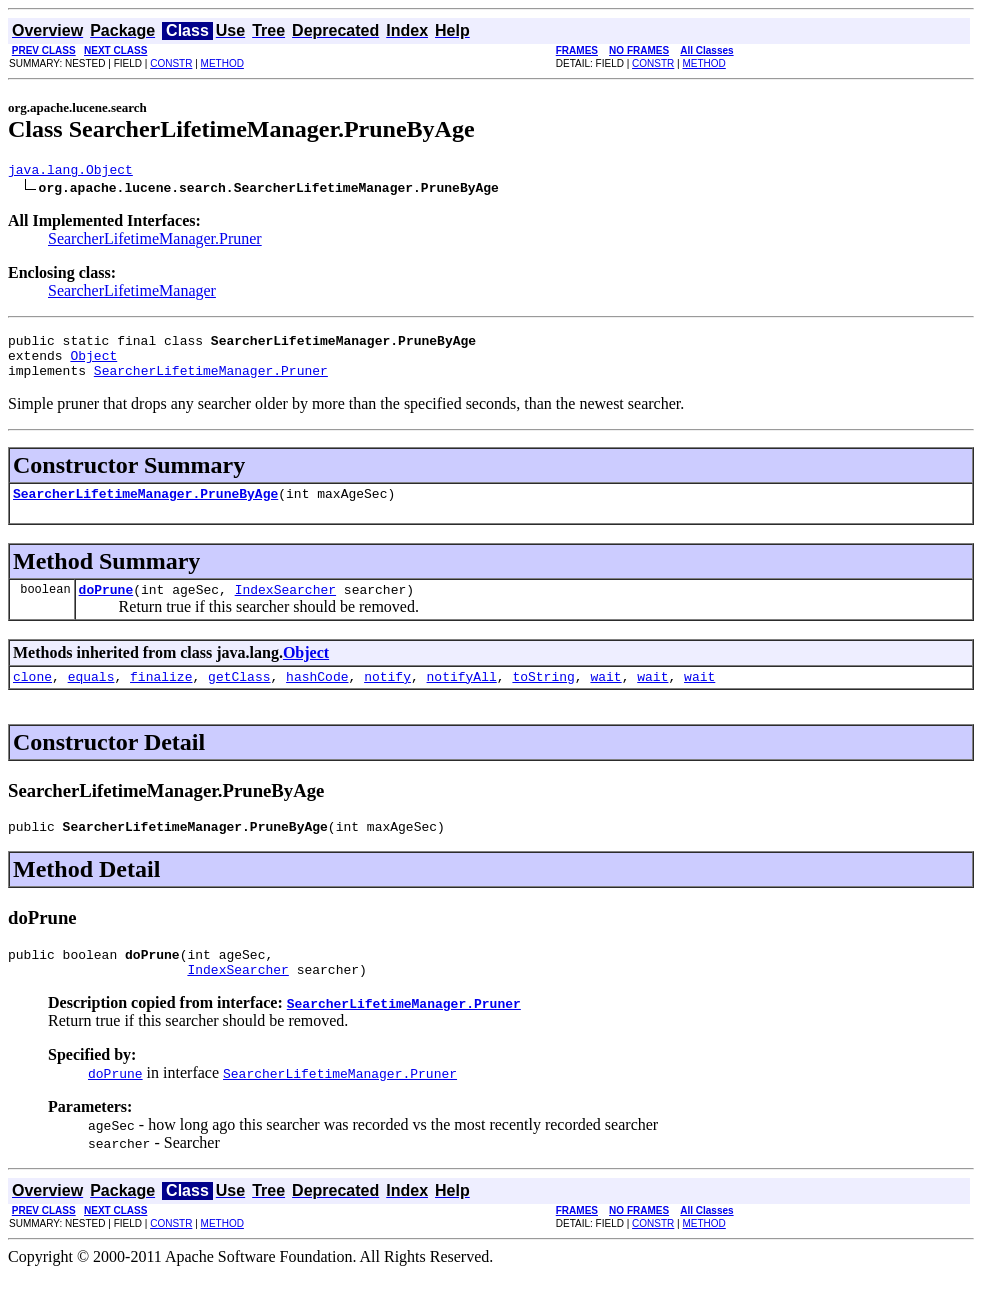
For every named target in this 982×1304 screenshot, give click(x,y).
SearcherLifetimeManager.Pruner (155, 241)
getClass (239, 697)
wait (605, 697)
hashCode (317, 697)
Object (93, 364)
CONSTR (171, 63)
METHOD (222, 63)
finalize (161, 697)
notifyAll (462, 697)
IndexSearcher (285, 607)
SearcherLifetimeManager (132, 293)
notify (387, 697)
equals (91, 697)
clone (32, 697)
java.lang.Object (70, 172)
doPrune (106, 607)
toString (543, 697)
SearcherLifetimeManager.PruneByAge (145, 508)
